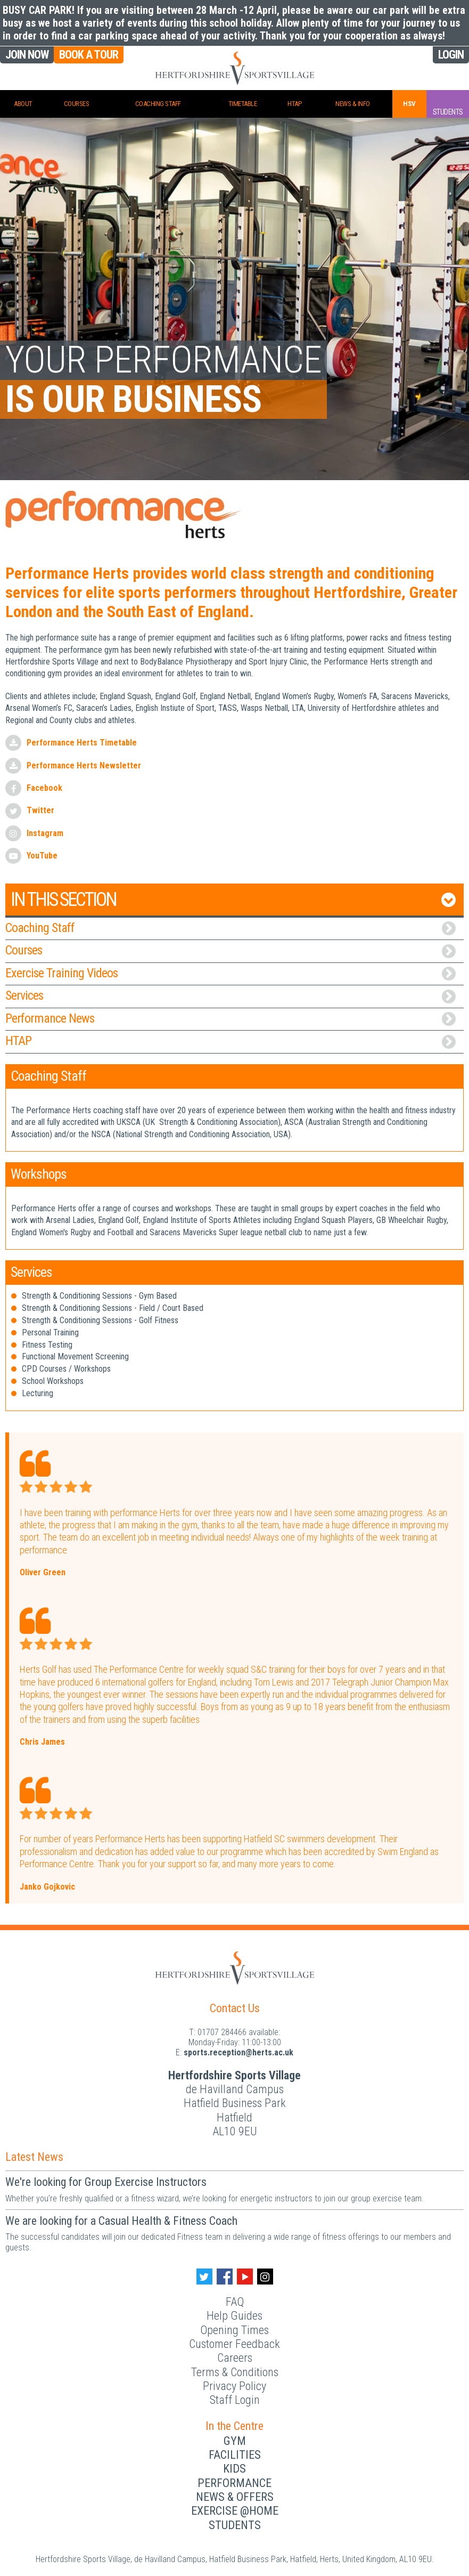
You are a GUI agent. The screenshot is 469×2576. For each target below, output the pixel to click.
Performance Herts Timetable (82, 743)
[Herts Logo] (235, 1967)
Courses (76, 104)
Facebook (44, 788)
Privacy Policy (234, 2386)
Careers (234, 2357)
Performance (234, 2483)
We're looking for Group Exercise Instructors (106, 2182)
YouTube (42, 855)
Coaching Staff (158, 104)
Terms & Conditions (234, 2372)
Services (230, 995)
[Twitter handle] (204, 2277)
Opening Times (234, 2330)
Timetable (242, 104)
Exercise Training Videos (230, 973)
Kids (234, 2468)
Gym (235, 2441)
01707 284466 (222, 2032)
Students (235, 2525)
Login (451, 54)
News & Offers (235, 2497)
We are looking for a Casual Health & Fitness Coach (121, 2220)
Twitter (40, 810)
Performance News (230, 1018)
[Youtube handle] (245, 2277)
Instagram (45, 833)
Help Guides (234, 2315)
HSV (409, 104)
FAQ (235, 2301)
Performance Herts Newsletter (84, 765)
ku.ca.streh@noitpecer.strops (238, 2052)
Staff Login (235, 2400)
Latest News (34, 2157)
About (23, 104)
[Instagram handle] (265, 2277)
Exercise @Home (234, 2510)
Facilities (235, 2454)
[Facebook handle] (225, 2277)
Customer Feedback (234, 2344)
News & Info (352, 104)
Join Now (26, 55)
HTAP (294, 104)
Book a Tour (88, 55)
